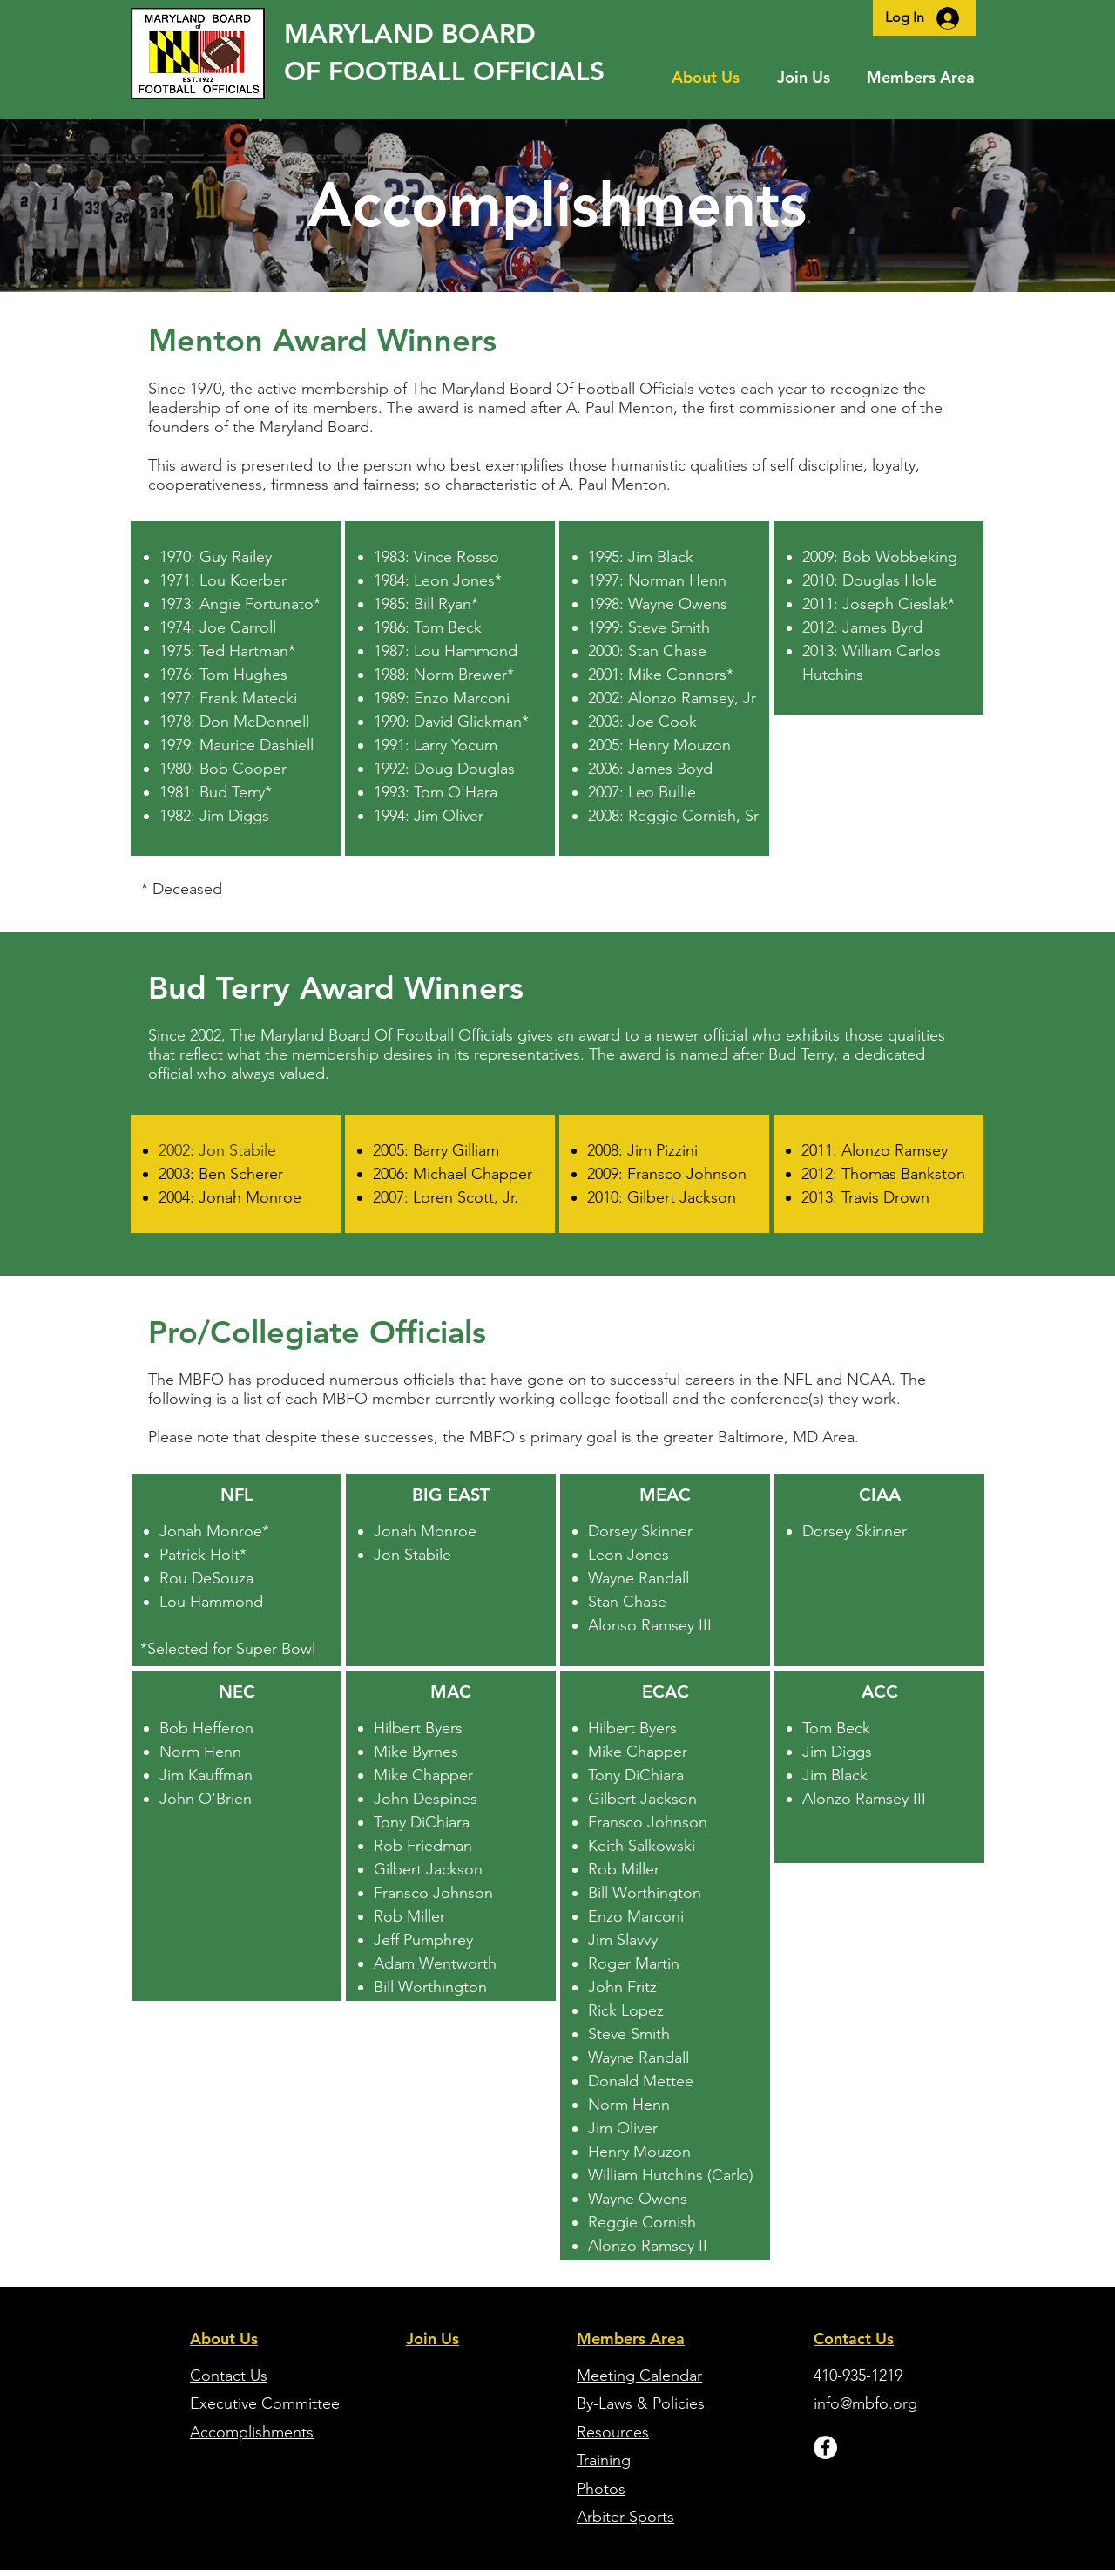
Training (604, 2460)
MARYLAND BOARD (410, 34)
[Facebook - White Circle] (825, 2447)
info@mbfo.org (865, 2403)
